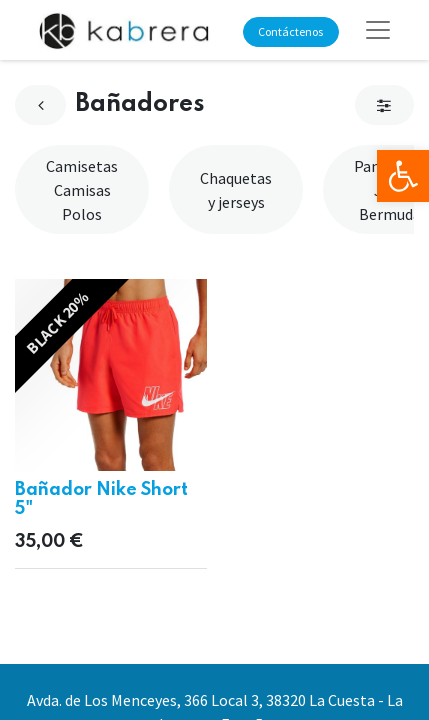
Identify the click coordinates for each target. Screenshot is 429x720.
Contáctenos (290, 31)
